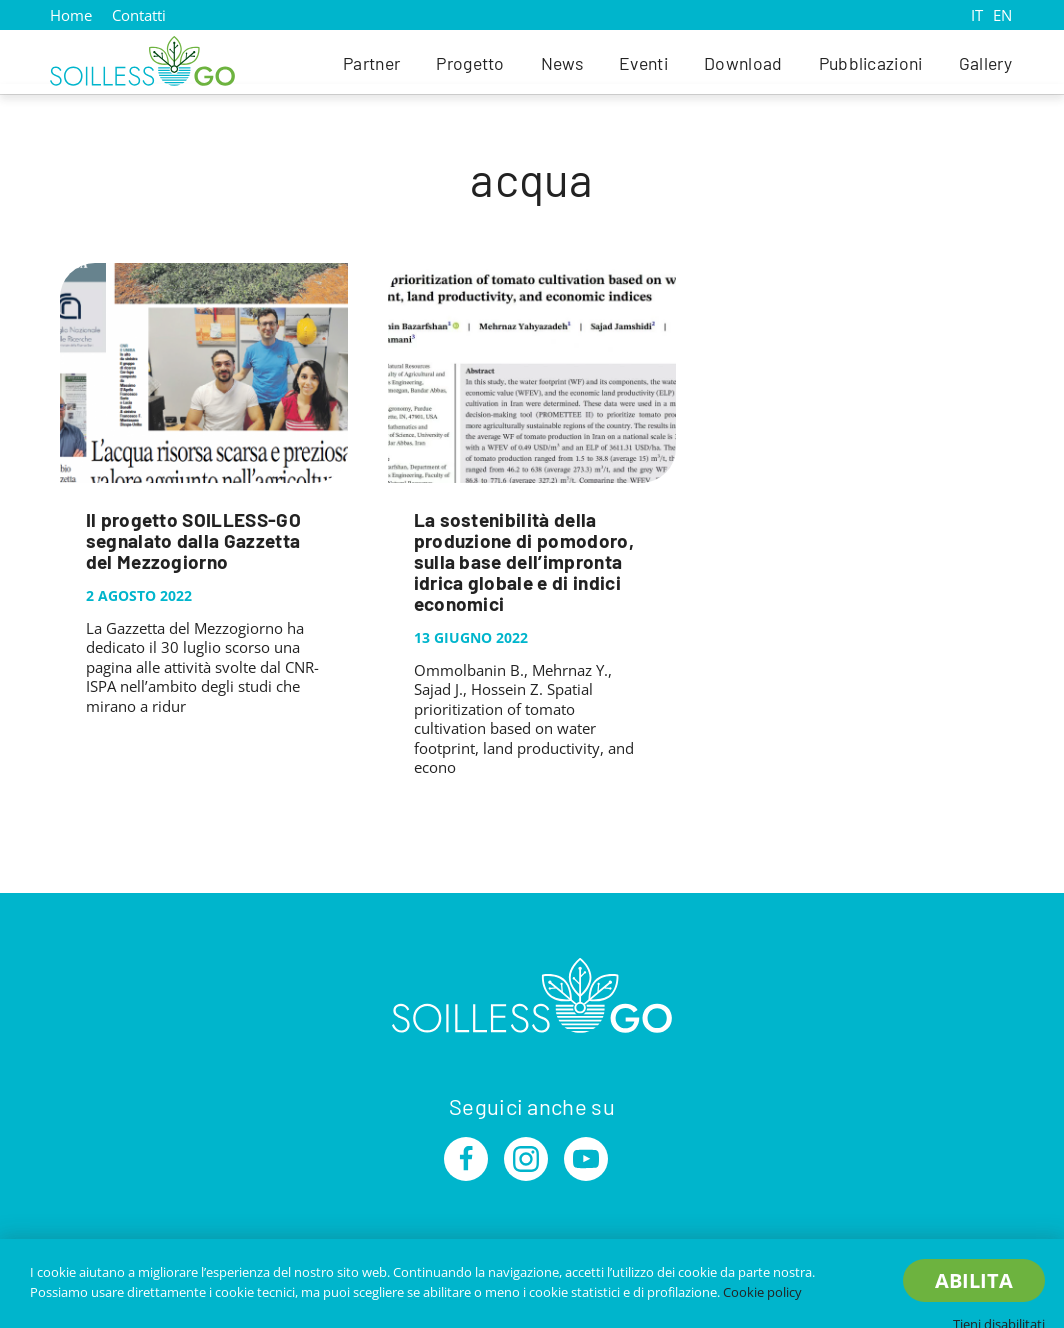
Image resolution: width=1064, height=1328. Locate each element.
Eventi (643, 63)
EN (1002, 15)
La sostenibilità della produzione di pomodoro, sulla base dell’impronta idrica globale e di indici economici (524, 561)
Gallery (985, 63)
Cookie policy (762, 1292)
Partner (371, 63)
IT (977, 15)
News (562, 63)
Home (71, 15)
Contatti (139, 15)
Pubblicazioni (871, 63)
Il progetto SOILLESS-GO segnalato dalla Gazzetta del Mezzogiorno (193, 540)
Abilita (974, 1280)
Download (743, 63)
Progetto (470, 63)
